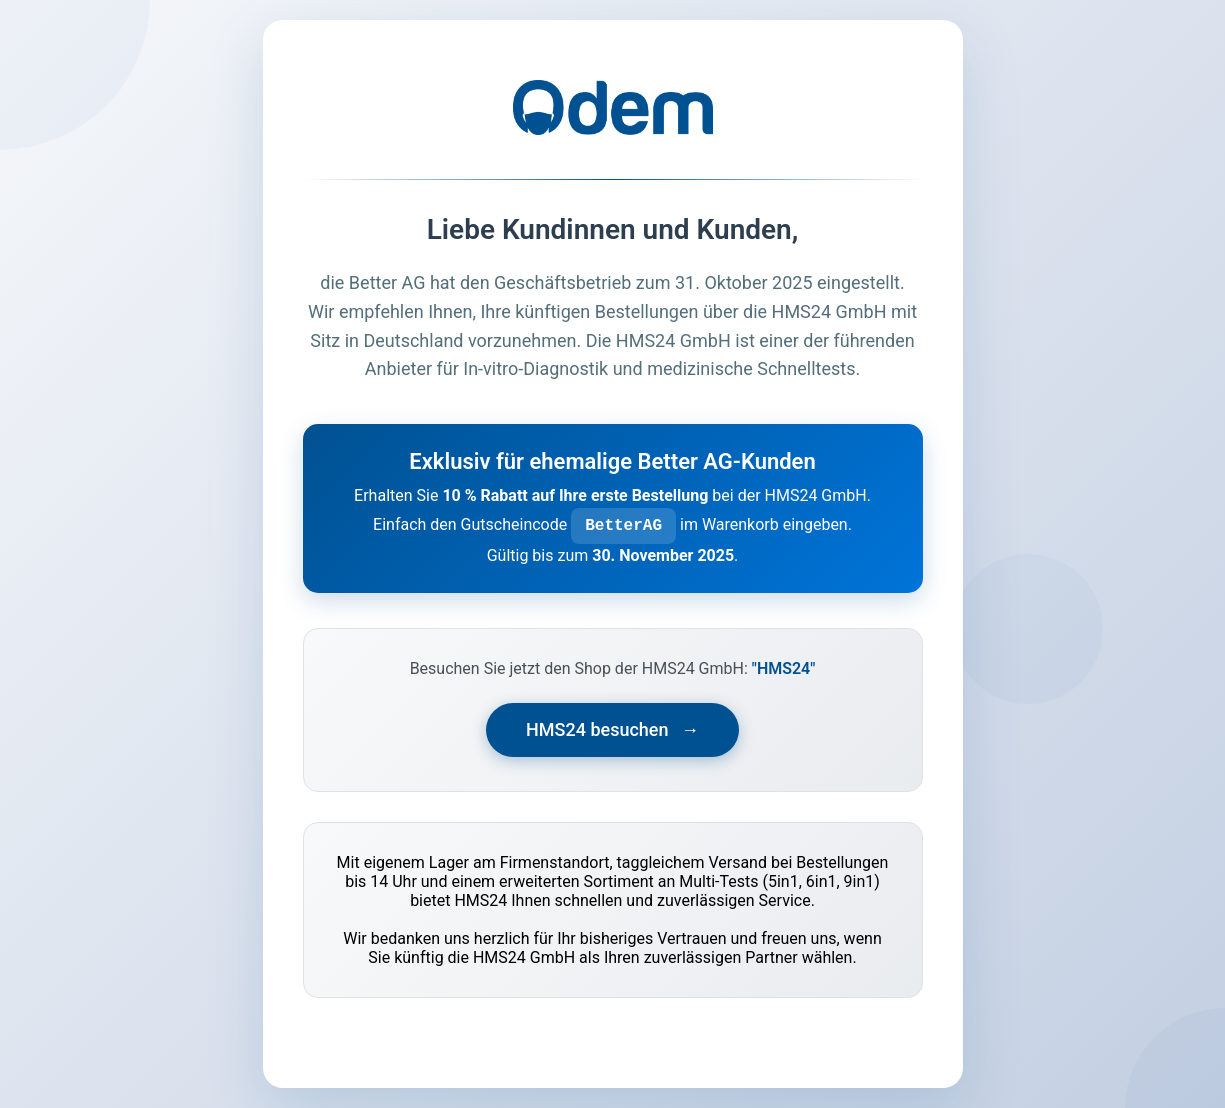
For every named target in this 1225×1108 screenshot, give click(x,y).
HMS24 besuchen (612, 730)
